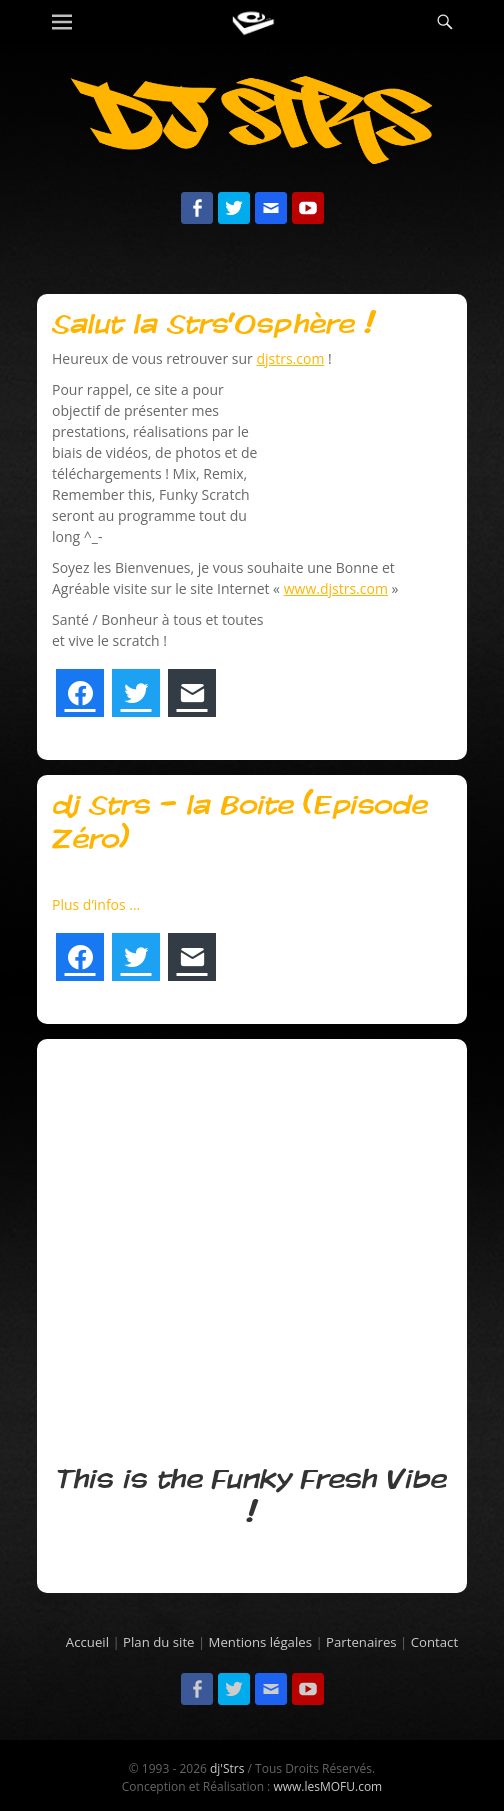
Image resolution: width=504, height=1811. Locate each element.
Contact (434, 1642)
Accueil (87, 1642)
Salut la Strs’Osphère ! (214, 325)
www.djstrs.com (336, 588)
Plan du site (158, 1642)
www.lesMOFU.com (327, 1786)
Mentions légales (260, 1642)
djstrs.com (290, 358)
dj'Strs (227, 1768)
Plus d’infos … (96, 904)
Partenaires (361, 1642)
